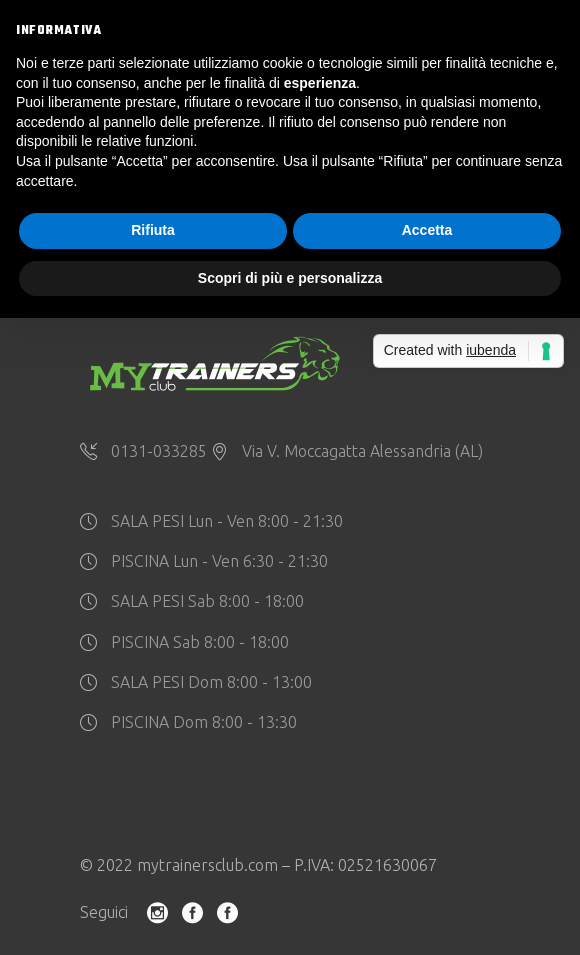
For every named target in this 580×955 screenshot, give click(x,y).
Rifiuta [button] (153, 230)
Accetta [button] (427, 230)
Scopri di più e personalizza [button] (290, 278)
